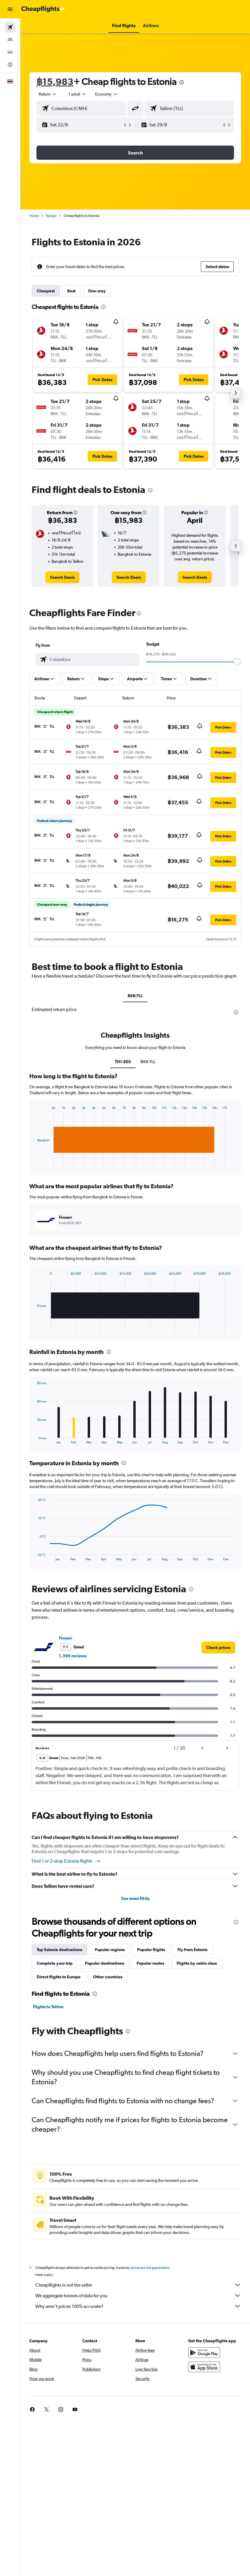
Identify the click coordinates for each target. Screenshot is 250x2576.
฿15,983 (54, 81)
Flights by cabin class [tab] (197, 1963)
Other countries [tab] (107, 1976)
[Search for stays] (10, 40)
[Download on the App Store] (204, 2373)
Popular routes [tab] (150, 1963)
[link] (62, 577)
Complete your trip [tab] (55, 1963)
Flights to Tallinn (48, 2006)
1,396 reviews (72, 1655)
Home (34, 216)
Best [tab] (71, 290)
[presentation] (181, 82)
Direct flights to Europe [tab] (59, 1976)
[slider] (237, 661)
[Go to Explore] (10, 64)
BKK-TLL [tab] (135, 995)
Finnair (65, 1638)
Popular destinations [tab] (104, 1963)
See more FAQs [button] (135, 1898)
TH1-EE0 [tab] (123, 1061)
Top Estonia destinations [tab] (59, 1949)
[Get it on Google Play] (204, 2359)
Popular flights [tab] (151, 1949)
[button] (10, 9)
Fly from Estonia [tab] (192, 1949)
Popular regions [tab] (110, 1949)
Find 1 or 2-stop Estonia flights (66, 1861)
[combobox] (106, 94)
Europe (51, 216)
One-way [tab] (97, 290)
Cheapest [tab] (46, 290)
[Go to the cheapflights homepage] (43, 9)
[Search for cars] (10, 52)
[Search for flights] (10, 27)
